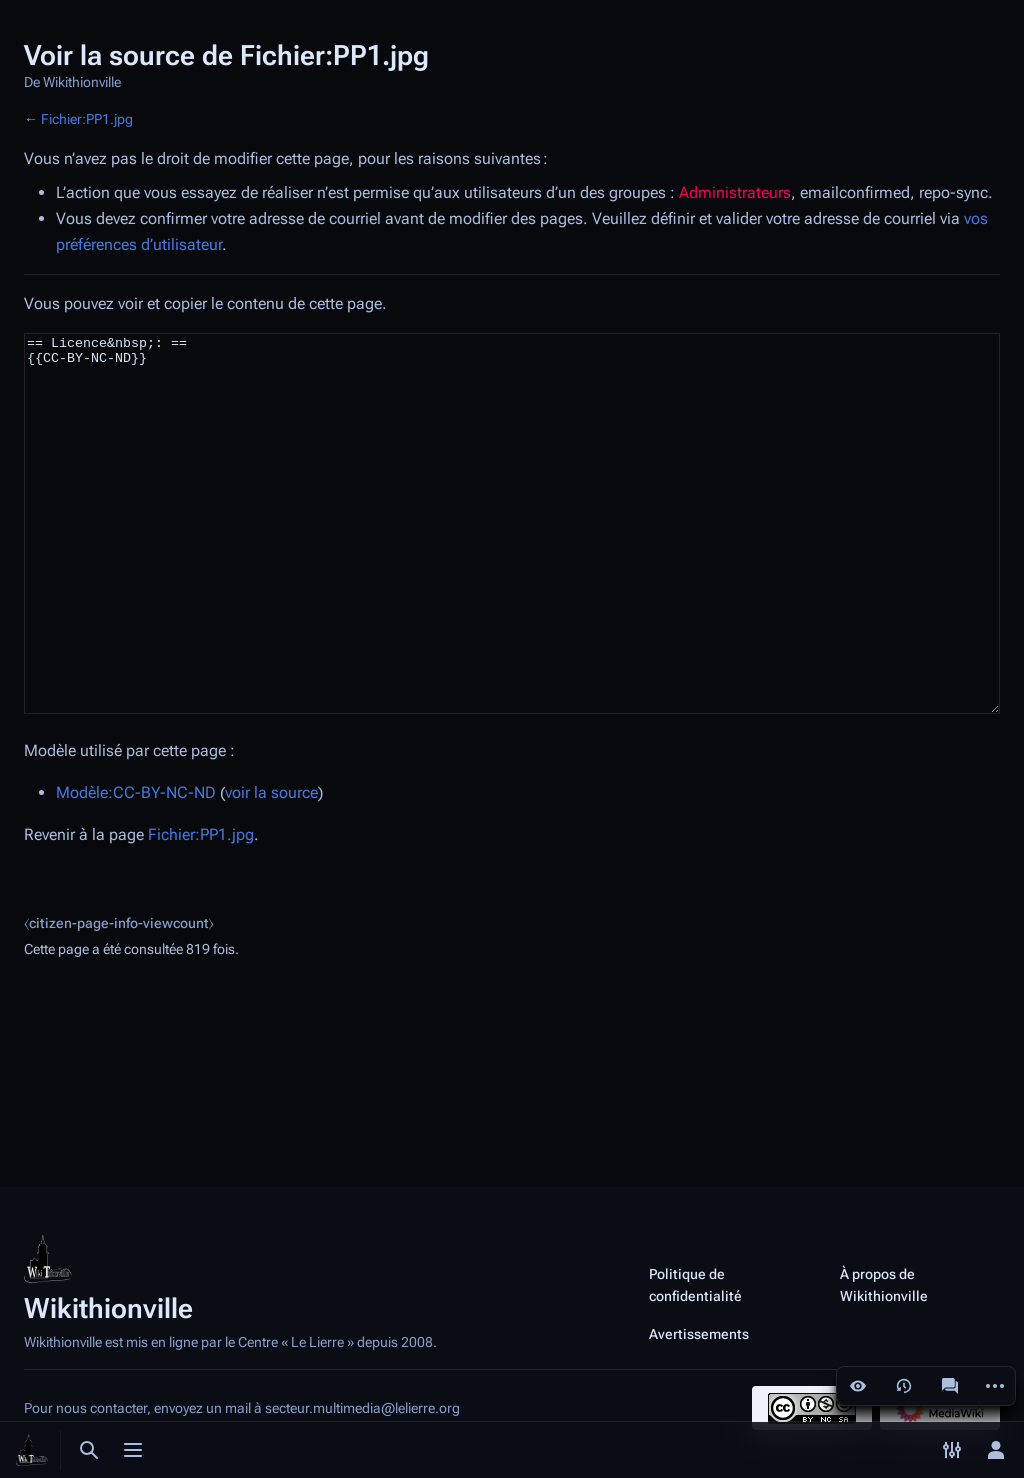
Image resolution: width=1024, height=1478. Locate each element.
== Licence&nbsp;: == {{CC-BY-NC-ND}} (512, 561)
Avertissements (699, 1334)
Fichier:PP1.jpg (87, 119)
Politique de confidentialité (695, 1285)
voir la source (271, 867)
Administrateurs (735, 192)
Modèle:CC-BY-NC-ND (136, 867)
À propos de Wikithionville (884, 1285)
